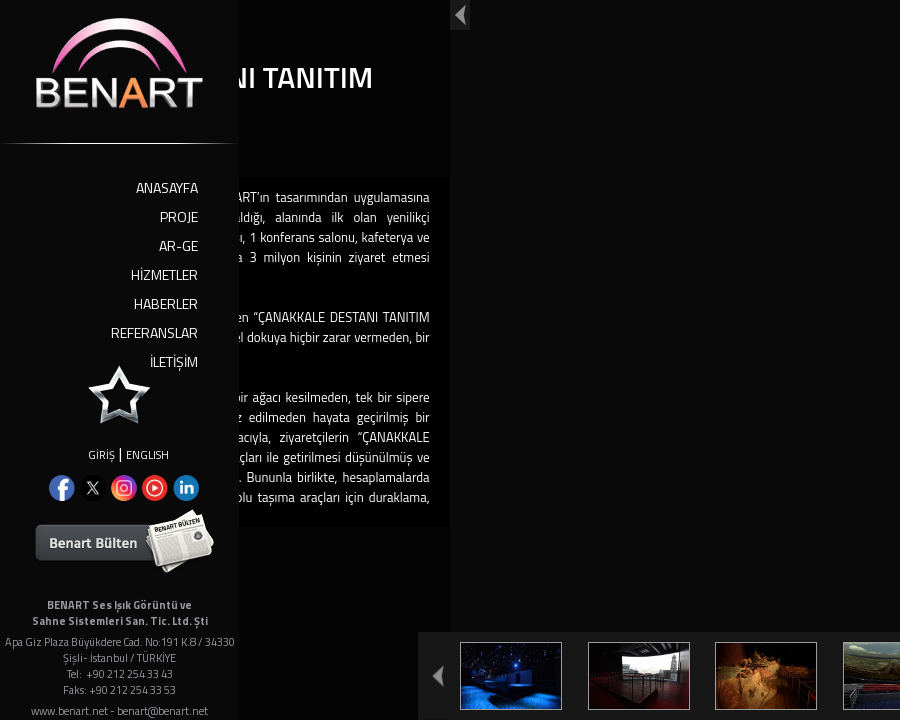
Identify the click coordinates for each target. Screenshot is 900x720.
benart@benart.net (162, 711)
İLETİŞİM (174, 361)
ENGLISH (147, 455)
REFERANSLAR (154, 332)
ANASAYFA (167, 187)
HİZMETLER (164, 274)
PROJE (179, 216)
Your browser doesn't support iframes (450, 360)
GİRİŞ (101, 455)
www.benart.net (69, 711)
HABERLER (166, 303)
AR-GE (178, 245)
